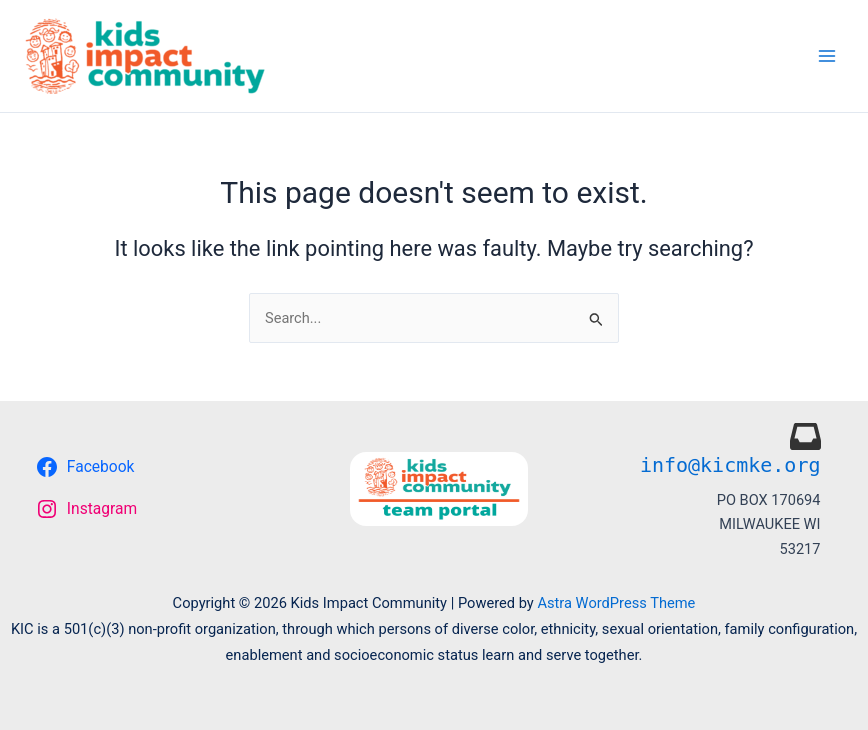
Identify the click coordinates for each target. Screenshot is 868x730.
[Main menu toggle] (827, 56)
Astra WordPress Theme (616, 603)
